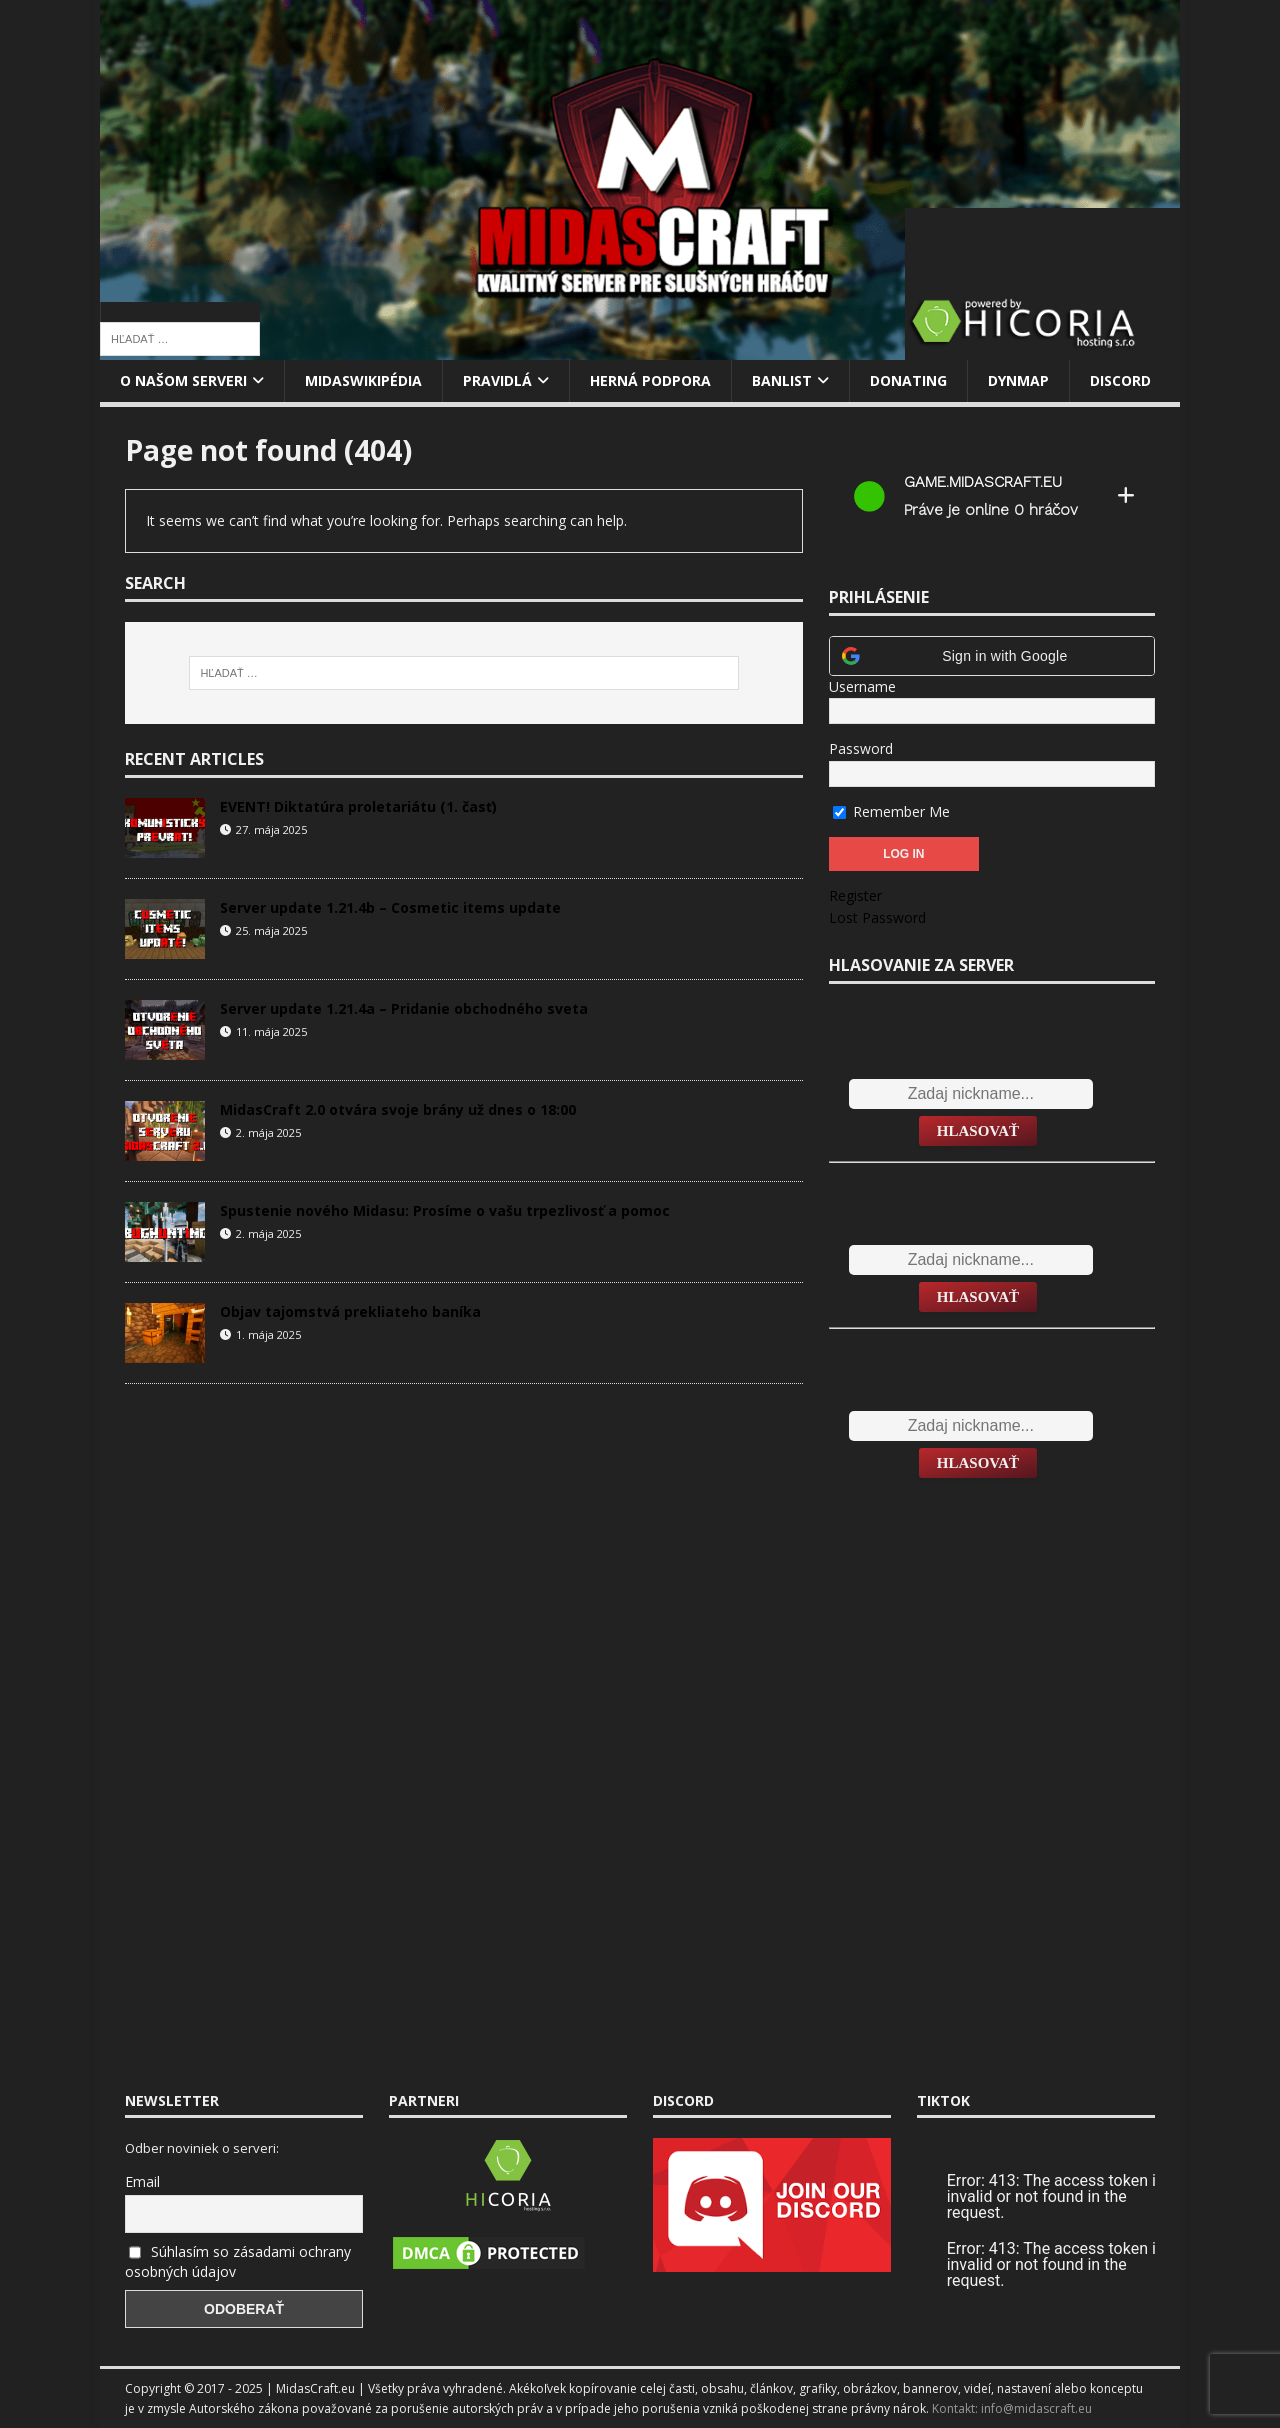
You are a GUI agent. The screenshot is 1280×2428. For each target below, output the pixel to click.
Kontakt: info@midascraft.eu (1012, 2408)
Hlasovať (978, 1131)
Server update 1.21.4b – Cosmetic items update (390, 907)
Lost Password (877, 917)
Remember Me (891, 811)
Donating (908, 380)
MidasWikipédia (363, 380)
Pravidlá (497, 380)
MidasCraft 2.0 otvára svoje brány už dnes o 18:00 (398, 1109)
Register (855, 895)
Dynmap (1018, 380)
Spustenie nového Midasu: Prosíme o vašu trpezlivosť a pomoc (445, 1210)
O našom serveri (183, 380)
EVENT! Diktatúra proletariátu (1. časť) (358, 806)
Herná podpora (650, 380)
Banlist (782, 380)
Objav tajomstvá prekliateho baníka (350, 1311)
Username (862, 686)
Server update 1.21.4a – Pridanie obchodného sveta (404, 1008)
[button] (992, 656)
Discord (1120, 380)
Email (142, 2181)
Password (861, 748)
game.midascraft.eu (983, 482)
